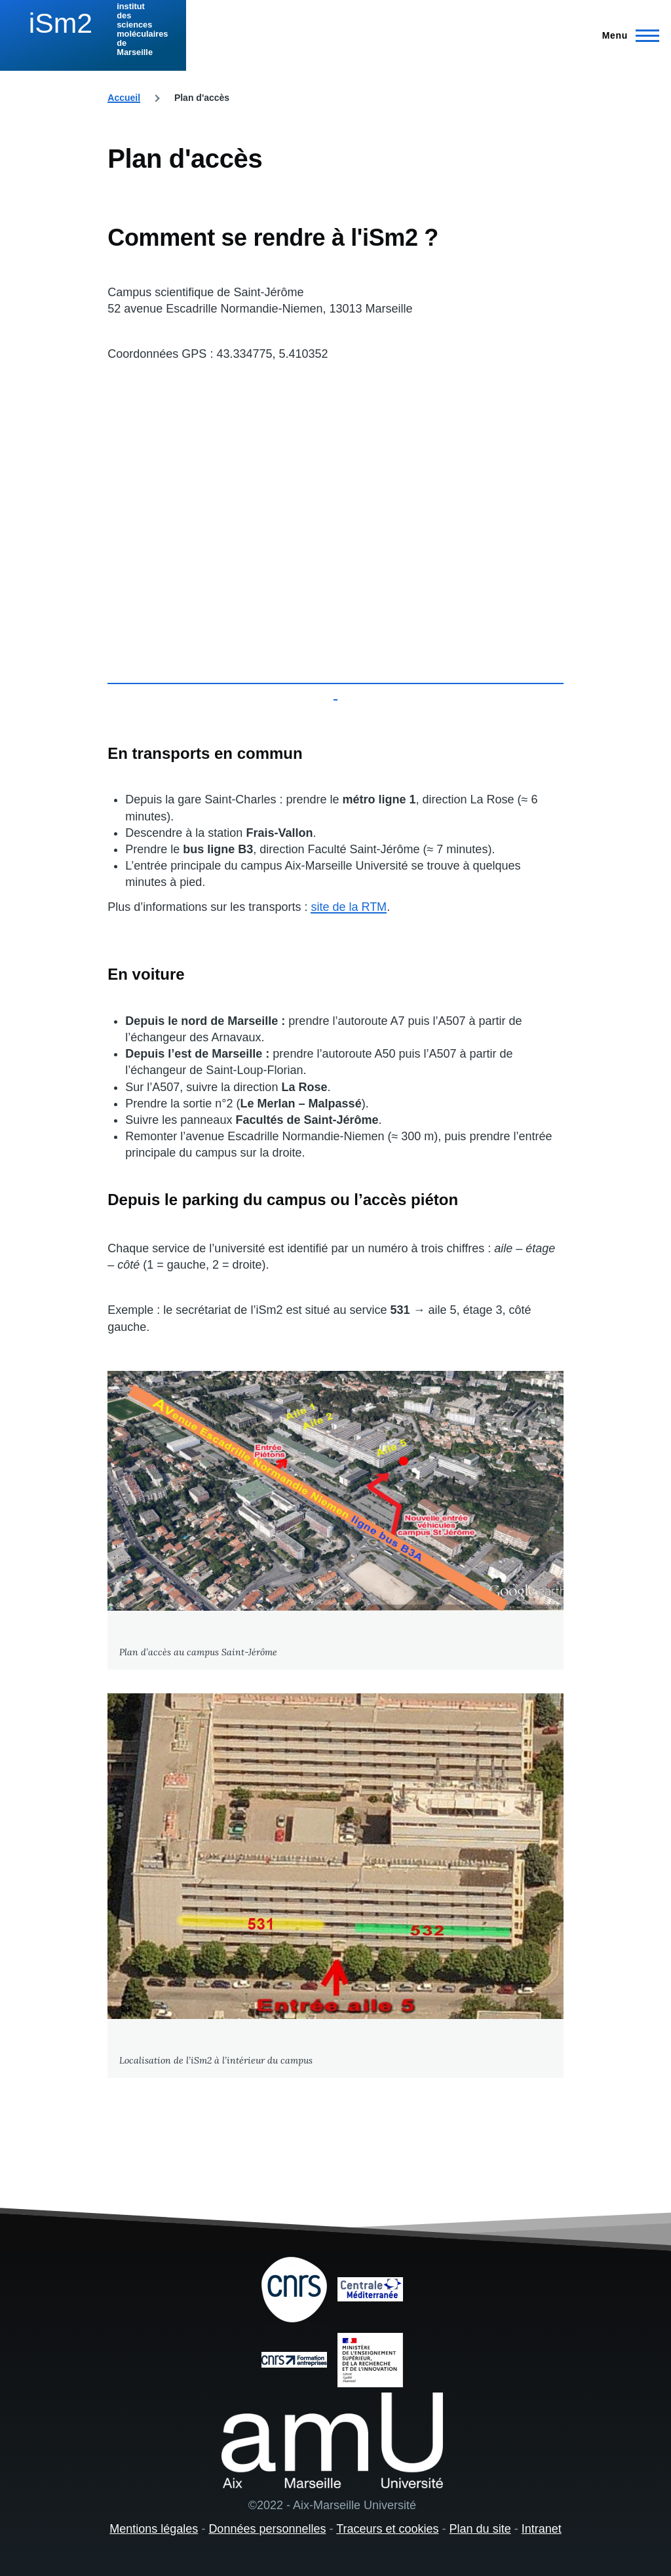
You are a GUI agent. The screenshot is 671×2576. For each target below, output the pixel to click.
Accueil (123, 97)
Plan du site (480, 2528)
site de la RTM (349, 906)
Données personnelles (267, 2528)
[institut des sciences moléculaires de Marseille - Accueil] (93, 29)
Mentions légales (153, 2528)
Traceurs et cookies (387, 2528)
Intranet (542, 2528)
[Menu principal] (626, 35)
